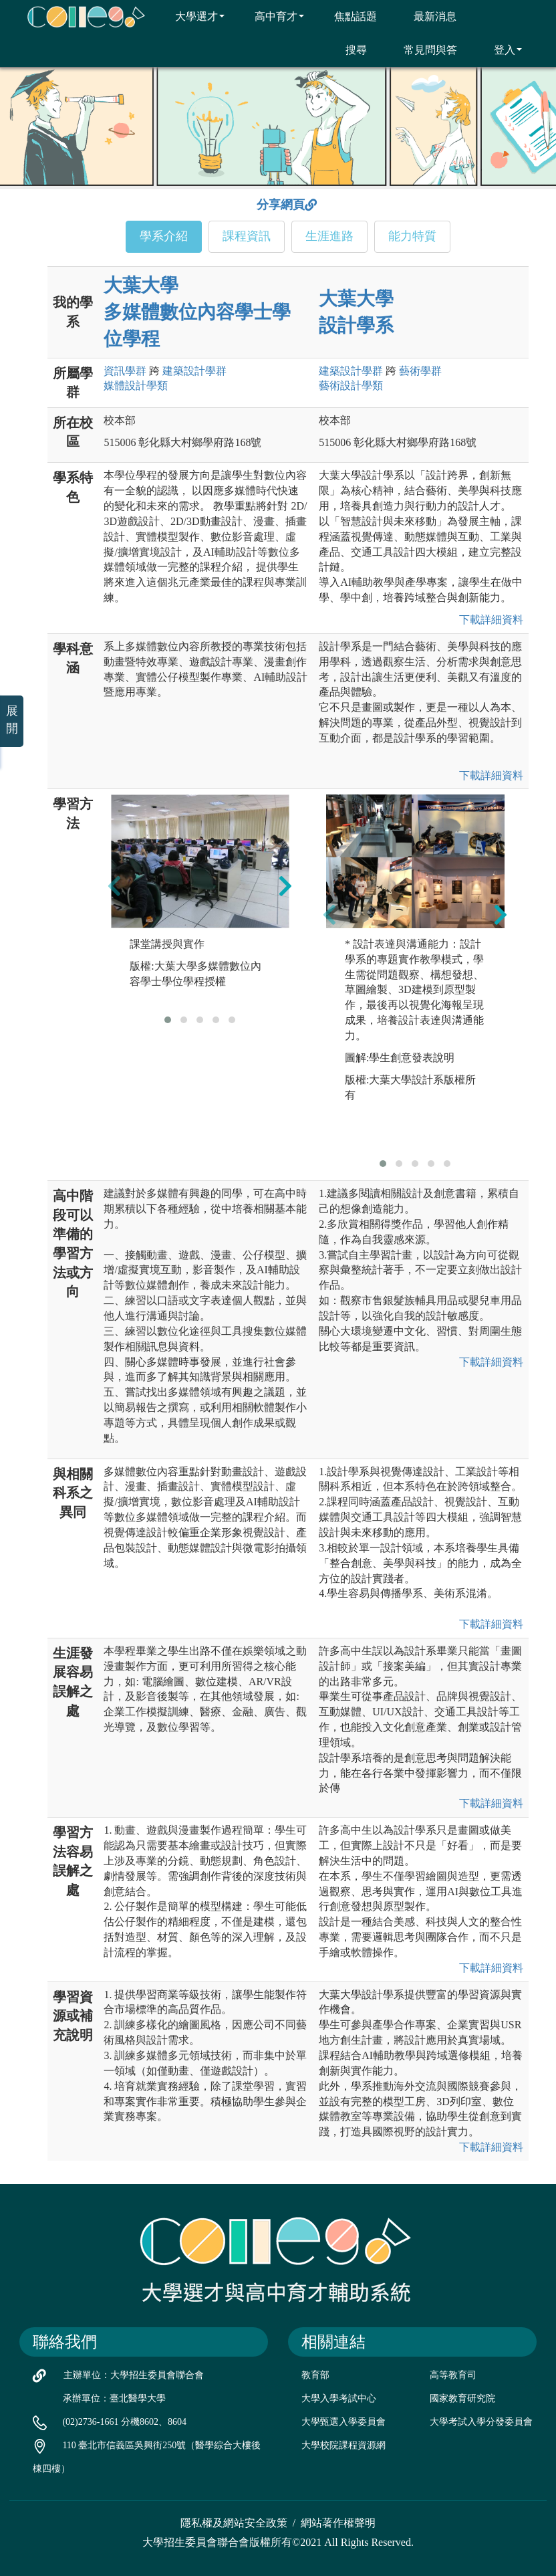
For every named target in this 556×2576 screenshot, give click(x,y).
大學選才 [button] (191, 16)
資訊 (125, 371)
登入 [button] (499, 49)
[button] (168, 1020)
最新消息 (426, 16)
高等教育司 (453, 2375)
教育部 (315, 2375)
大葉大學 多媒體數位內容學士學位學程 (197, 312)
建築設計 (194, 371)
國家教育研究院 (462, 2398)
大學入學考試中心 (338, 2398)
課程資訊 (247, 236)
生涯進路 (329, 236)
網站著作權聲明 (338, 2523)
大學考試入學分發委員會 (481, 2422)
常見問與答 (422, 49)
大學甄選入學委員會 (343, 2422)
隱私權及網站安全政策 (233, 2523)
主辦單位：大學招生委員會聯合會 (133, 2375)
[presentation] (114, 885)
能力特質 (412, 236)
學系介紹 (164, 236)
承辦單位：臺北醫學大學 (114, 2398)
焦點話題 (347, 16)
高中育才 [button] (271, 16)
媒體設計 (136, 385)
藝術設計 (351, 385)
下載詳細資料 (488, 619)
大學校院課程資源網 (343, 2445)
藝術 (420, 371)
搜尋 (348, 49)
